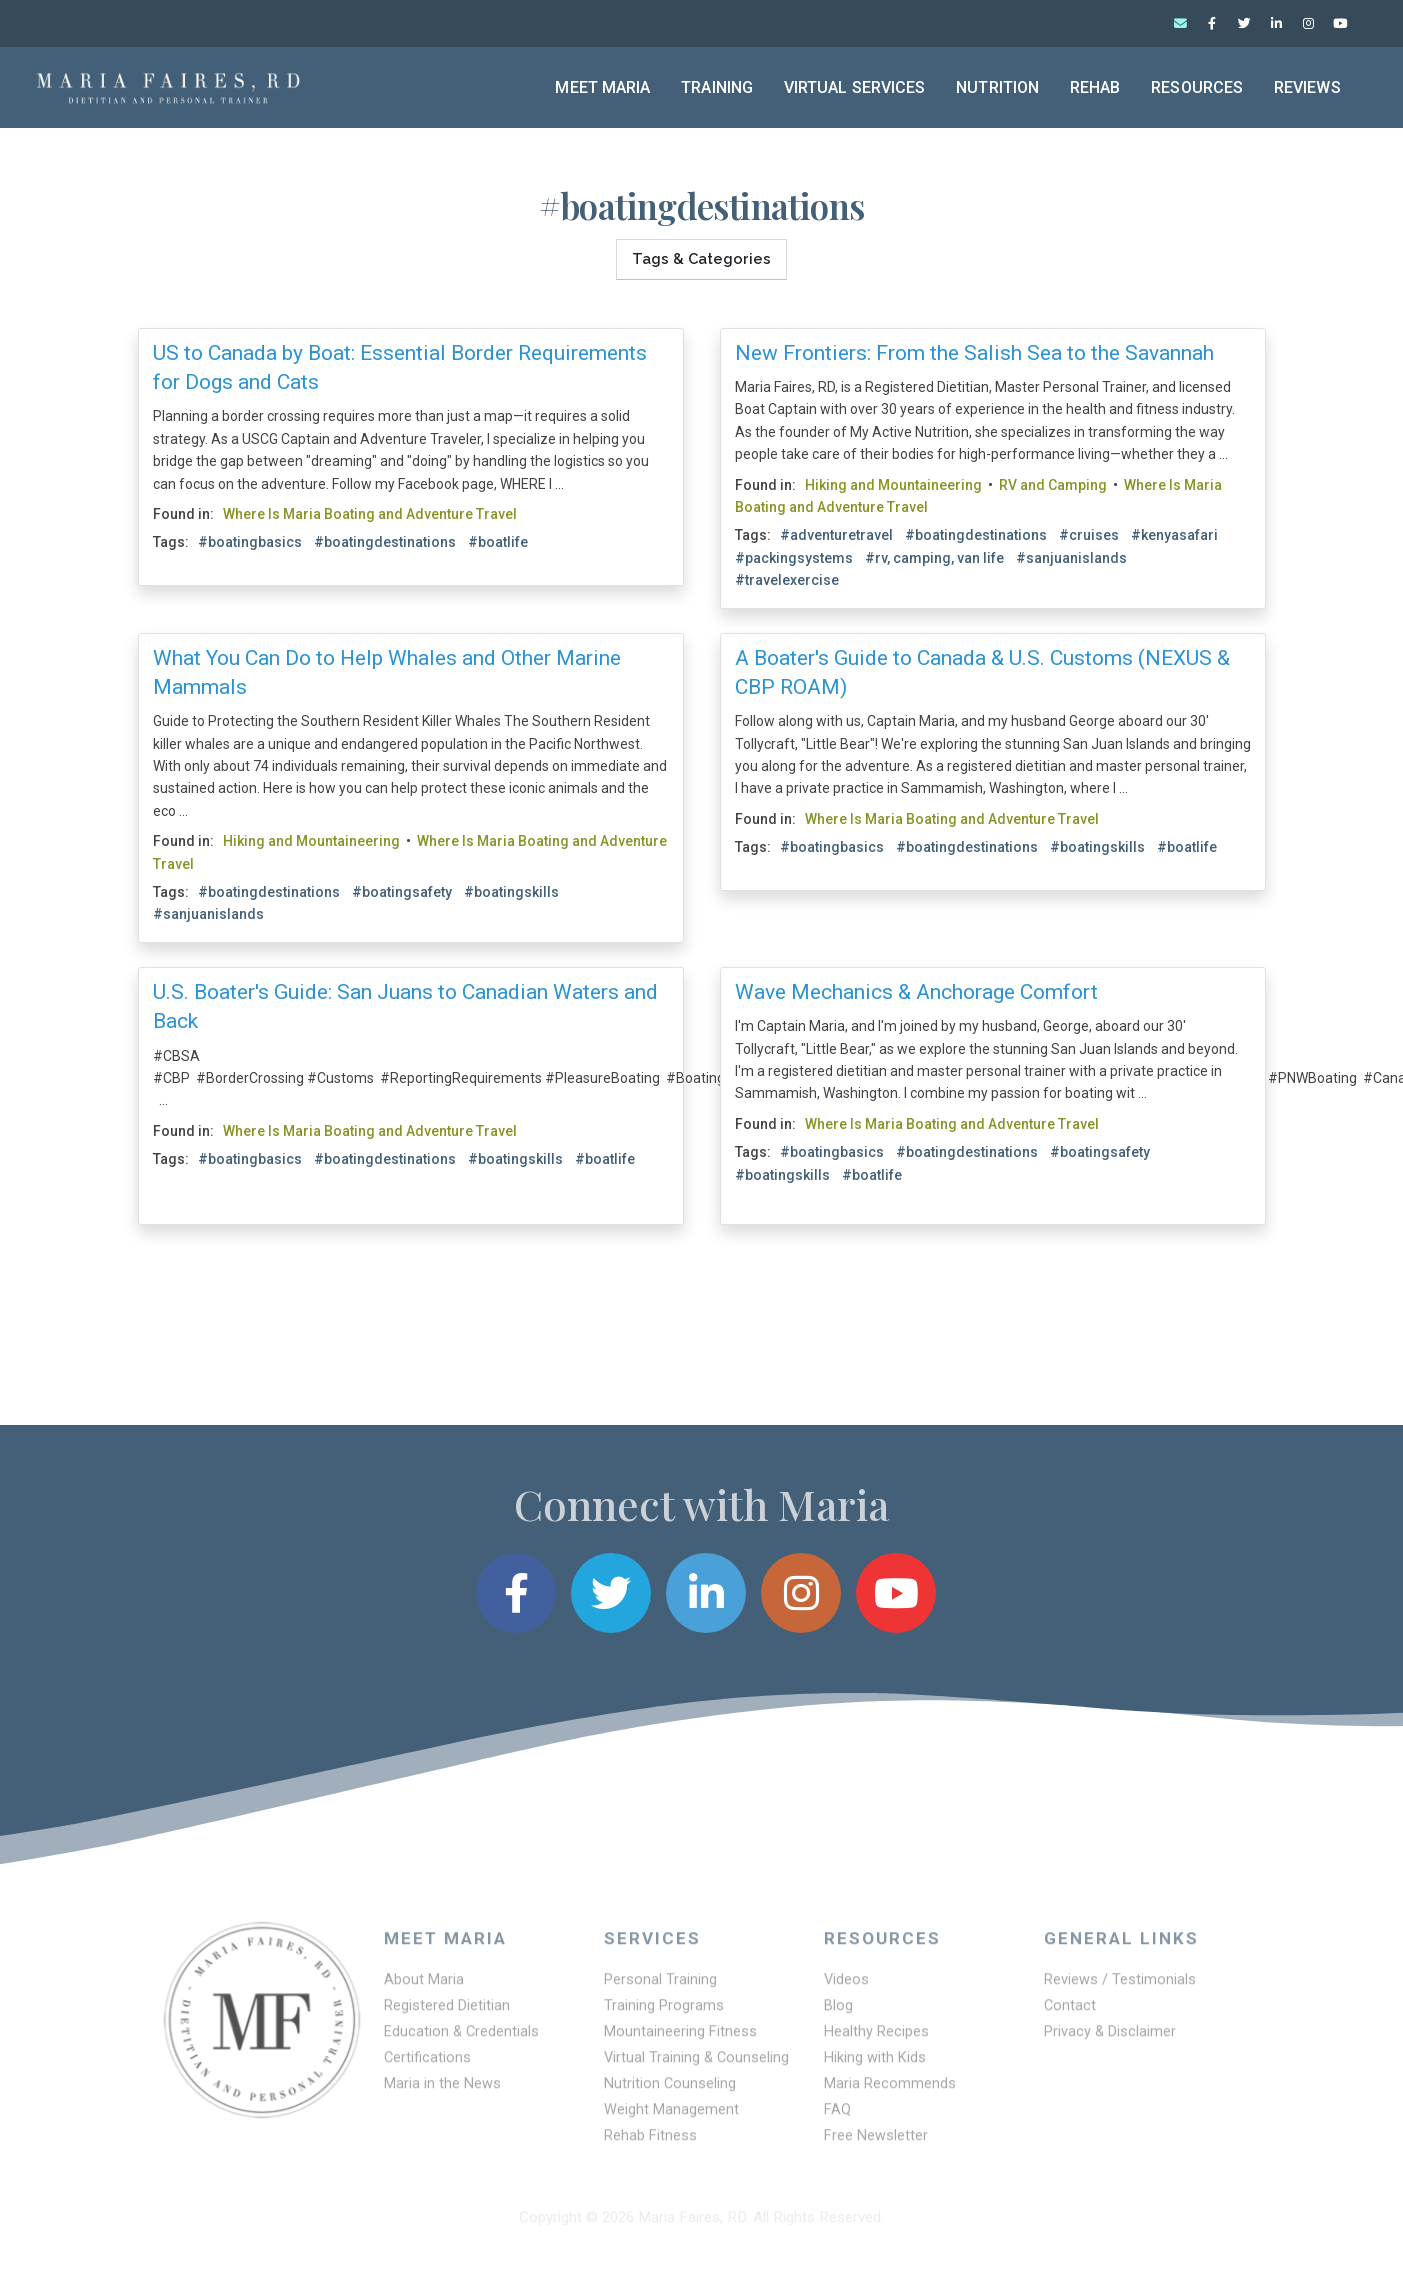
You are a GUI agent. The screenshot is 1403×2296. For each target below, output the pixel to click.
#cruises (1089, 532)
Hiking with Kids (876, 2066)
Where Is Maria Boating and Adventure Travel (370, 510)
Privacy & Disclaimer (1111, 2039)
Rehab (1095, 87)
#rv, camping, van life (934, 554)
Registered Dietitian (448, 2012)
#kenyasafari (1174, 532)
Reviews (1307, 87)
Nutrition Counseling (671, 2093)
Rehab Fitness (651, 2147)
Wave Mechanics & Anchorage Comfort (916, 988)
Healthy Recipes (877, 2039)
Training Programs (664, 2012)
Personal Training (661, 1985)
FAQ (838, 2120)
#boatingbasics (250, 539)
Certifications (428, 2066)
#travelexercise (787, 576)
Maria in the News (443, 2093)
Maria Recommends (891, 2093)
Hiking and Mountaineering (893, 481)
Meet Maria (602, 87)
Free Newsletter (877, 2147)
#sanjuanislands (1071, 554)
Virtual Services (855, 87)
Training (717, 87)
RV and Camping (1053, 481)
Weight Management (672, 2120)
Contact (1070, 2012)
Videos (847, 1985)
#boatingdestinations (385, 539)
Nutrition (997, 87)
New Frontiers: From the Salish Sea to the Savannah (974, 349)
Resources (1197, 87)
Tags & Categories (701, 255)
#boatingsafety (402, 888)
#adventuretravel (836, 532)
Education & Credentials (463, 2039)
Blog (839, 2012)
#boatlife (498, 539)
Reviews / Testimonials (1120, 1985)
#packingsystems (794, 554)
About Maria (424, 1985)
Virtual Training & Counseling (698, 2066)
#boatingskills (511, 888)
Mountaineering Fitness (681, 2039)
